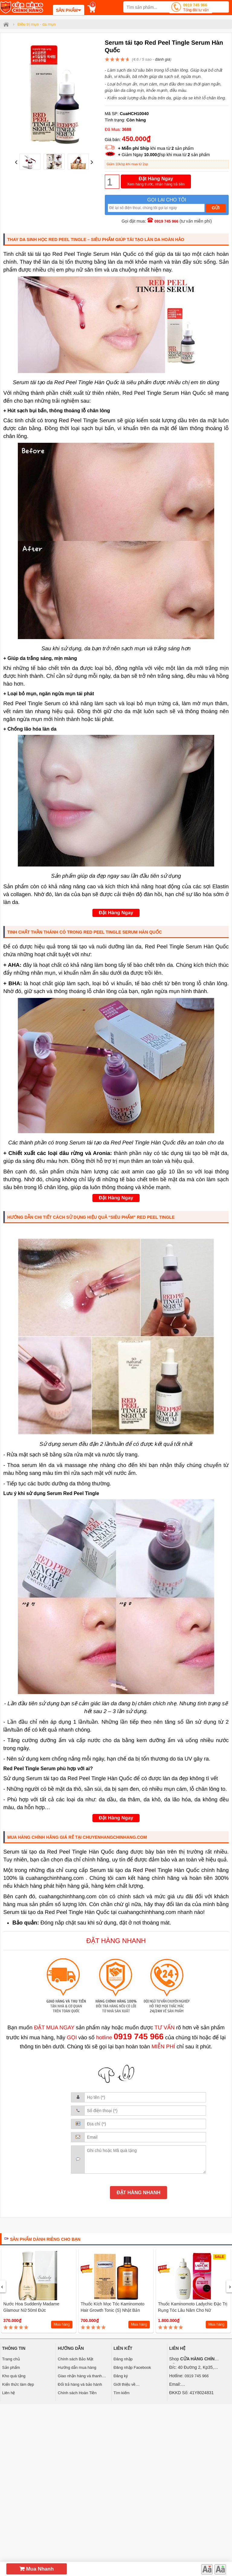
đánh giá (162, 59)
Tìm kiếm (122, 2393)
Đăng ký (121, 2376)
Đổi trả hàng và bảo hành (80, 2384)
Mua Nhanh (36, 2569)
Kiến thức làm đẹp (18, 2384)
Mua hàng (62, 2324)
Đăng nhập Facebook (132, 2367)
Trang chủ (11, 2359)
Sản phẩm (11, 2367)
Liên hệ (8, 2393)
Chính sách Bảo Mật (75, 2359)
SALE (219, 2257)
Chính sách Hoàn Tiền (77, 2393)
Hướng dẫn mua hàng (77, 2367)
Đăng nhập (123, 2359)
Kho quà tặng (13, 2376)
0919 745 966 (196, 8)
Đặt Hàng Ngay (156, 181)
